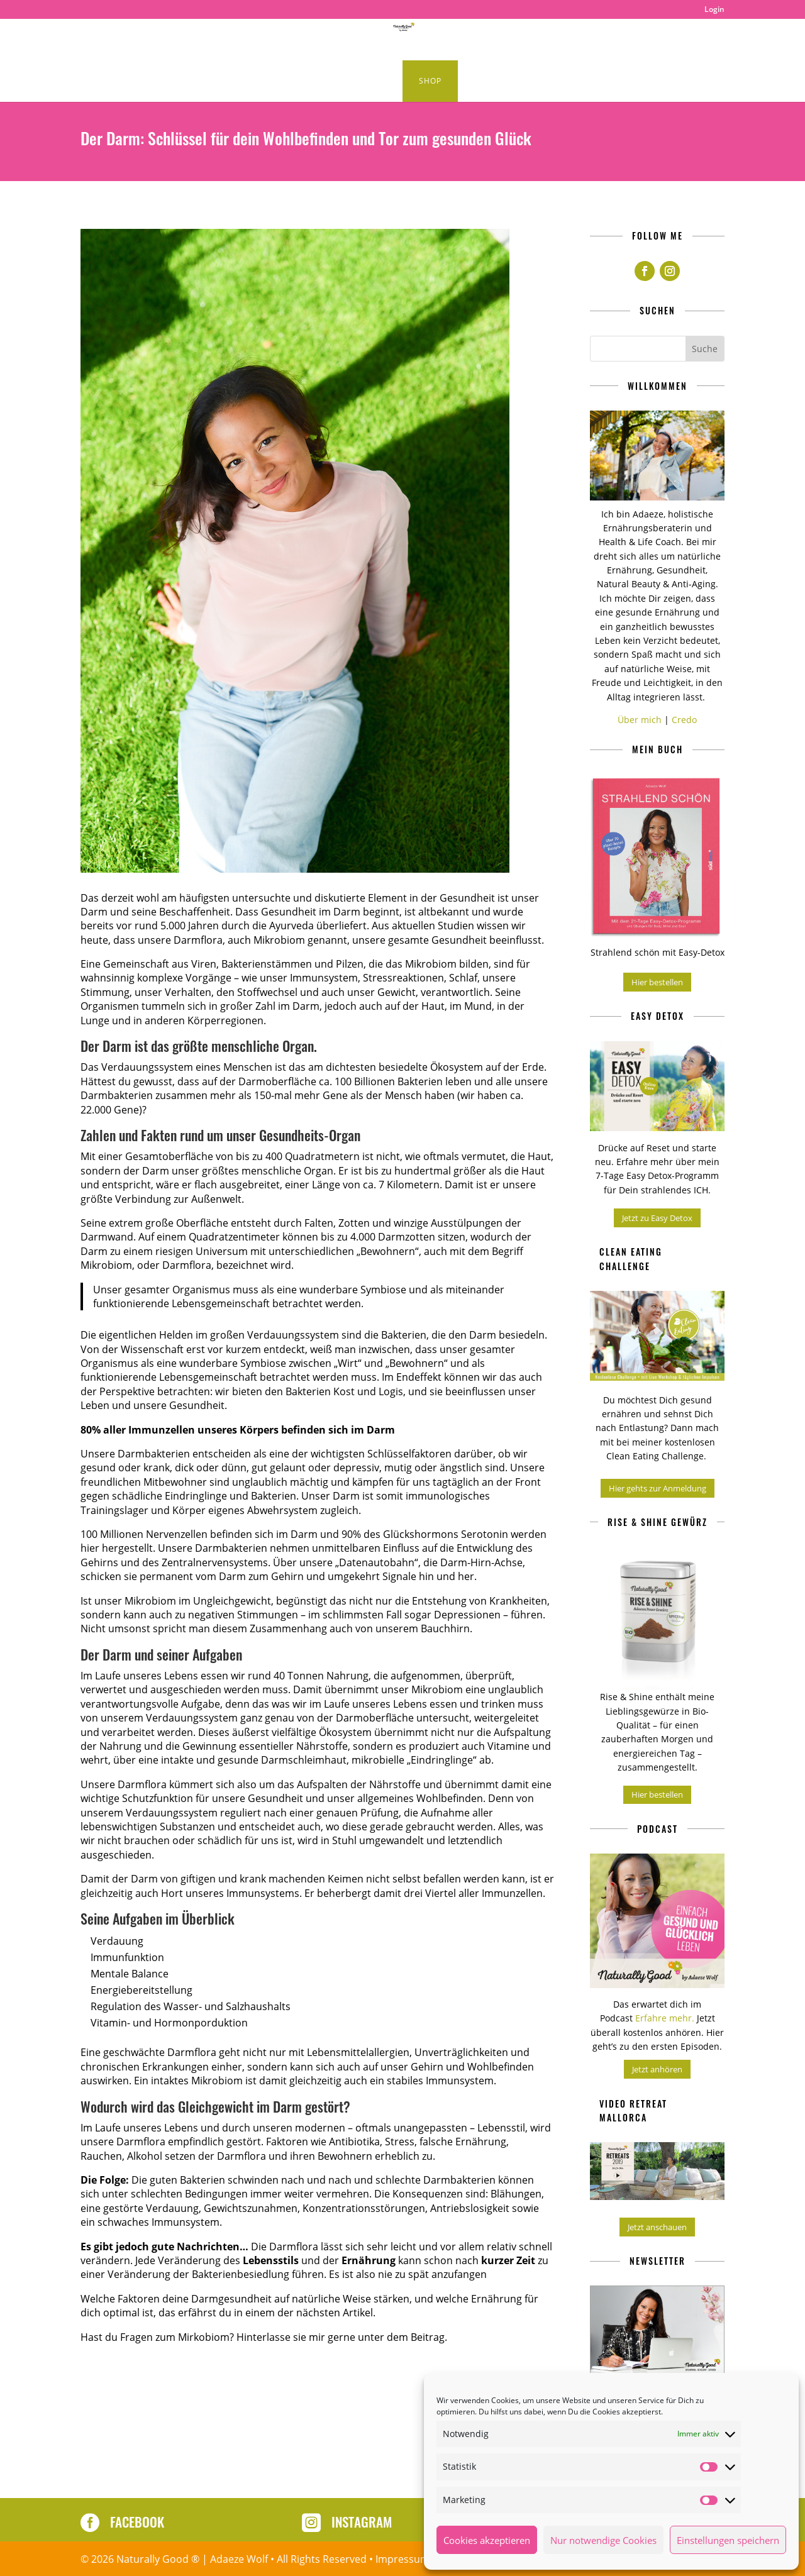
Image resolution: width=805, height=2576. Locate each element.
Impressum (402, 2559)
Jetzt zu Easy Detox (657, 1218)
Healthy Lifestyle (368, 40)
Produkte (595, 40)
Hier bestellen (657, 982)
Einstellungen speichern (728, 2540)
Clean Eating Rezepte (194, 40)
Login (714, 10)
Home (116, 40)
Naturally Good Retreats (497, 40)
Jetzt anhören (657, 2069)
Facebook (137, 2521)
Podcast (291, 40)
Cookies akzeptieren (486, 2540)
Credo (684, 720)
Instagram (361, 2521)
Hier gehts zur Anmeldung (657, 1488)
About (660, 40)
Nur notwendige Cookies (603, 2540)
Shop (430, 80)
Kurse (360, 81)
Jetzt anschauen (657, 2227)
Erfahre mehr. (666, 2018)
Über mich (640, 720)
